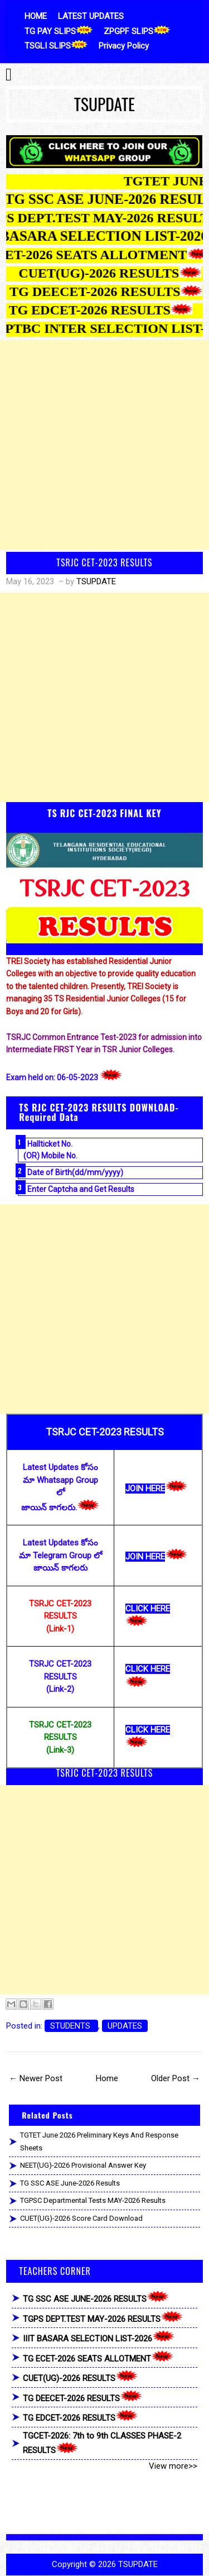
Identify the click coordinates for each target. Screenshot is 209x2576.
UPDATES (125, 2026)
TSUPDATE (104, 104)
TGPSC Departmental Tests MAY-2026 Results (93, 2200)
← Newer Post (35, 2078)
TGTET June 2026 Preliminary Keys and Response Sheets (99, 2141)
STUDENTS (71, 2026)
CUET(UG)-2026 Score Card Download (81, 2218)
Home (107, 2078)
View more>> (173, 2466)
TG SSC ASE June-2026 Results (70, 2183)
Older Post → (175, 2078)
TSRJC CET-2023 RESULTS (104, 562)
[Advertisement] (104, 445)
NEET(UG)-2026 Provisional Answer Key (83, 2165)
